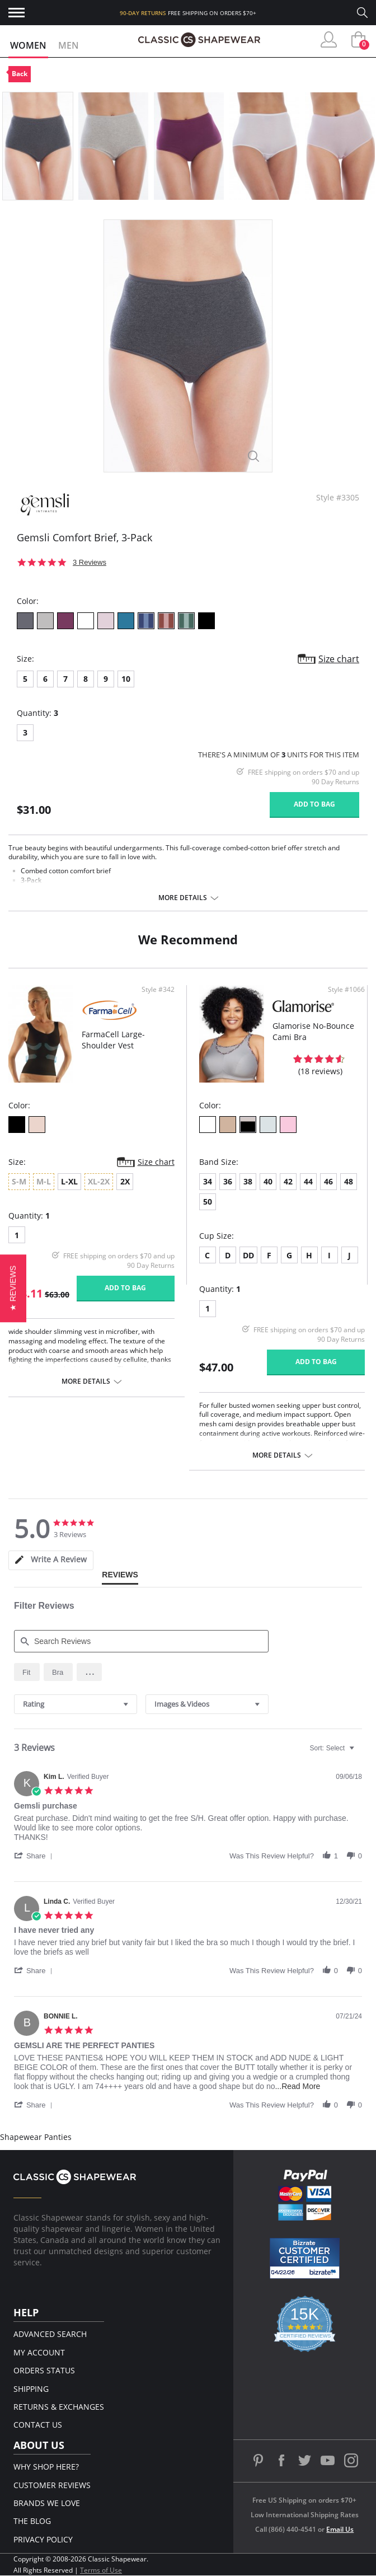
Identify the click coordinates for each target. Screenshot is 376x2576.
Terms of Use (101, 2570)
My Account (39, 2352)
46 (328, 1181)
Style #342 (158, 989)
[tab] (50, 1560)
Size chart (338, 659)
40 (268, 1181)
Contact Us (37, 2424)
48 (348, 1181)
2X (125, 1181)
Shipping (31, 2388)
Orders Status (44, 2370)
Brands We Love (46, 2503)
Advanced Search (50, 2334)
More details (182, 897)
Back (19, 73)
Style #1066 (346, 989)
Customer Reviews (52, 2485)
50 (207, 1201)
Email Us (340, 2529)
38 (247, 1181)
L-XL (69, 1181)
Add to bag (314, 804)
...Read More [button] (297, 2086)
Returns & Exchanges (58, 2406)
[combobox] (75, 1704)
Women (28, 45)
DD (248, 1255)
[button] (89, 1672)
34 (207, 1181)
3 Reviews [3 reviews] (89, 562)
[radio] (27, 1672)
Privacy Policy (43, 2539)
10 (125, 678)
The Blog (32, 2521)
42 (288, 1181)
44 (308, 1181)
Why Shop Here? (46, 2466)
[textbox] (359, 1752)
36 (227, 1181)
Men (68, 45)
